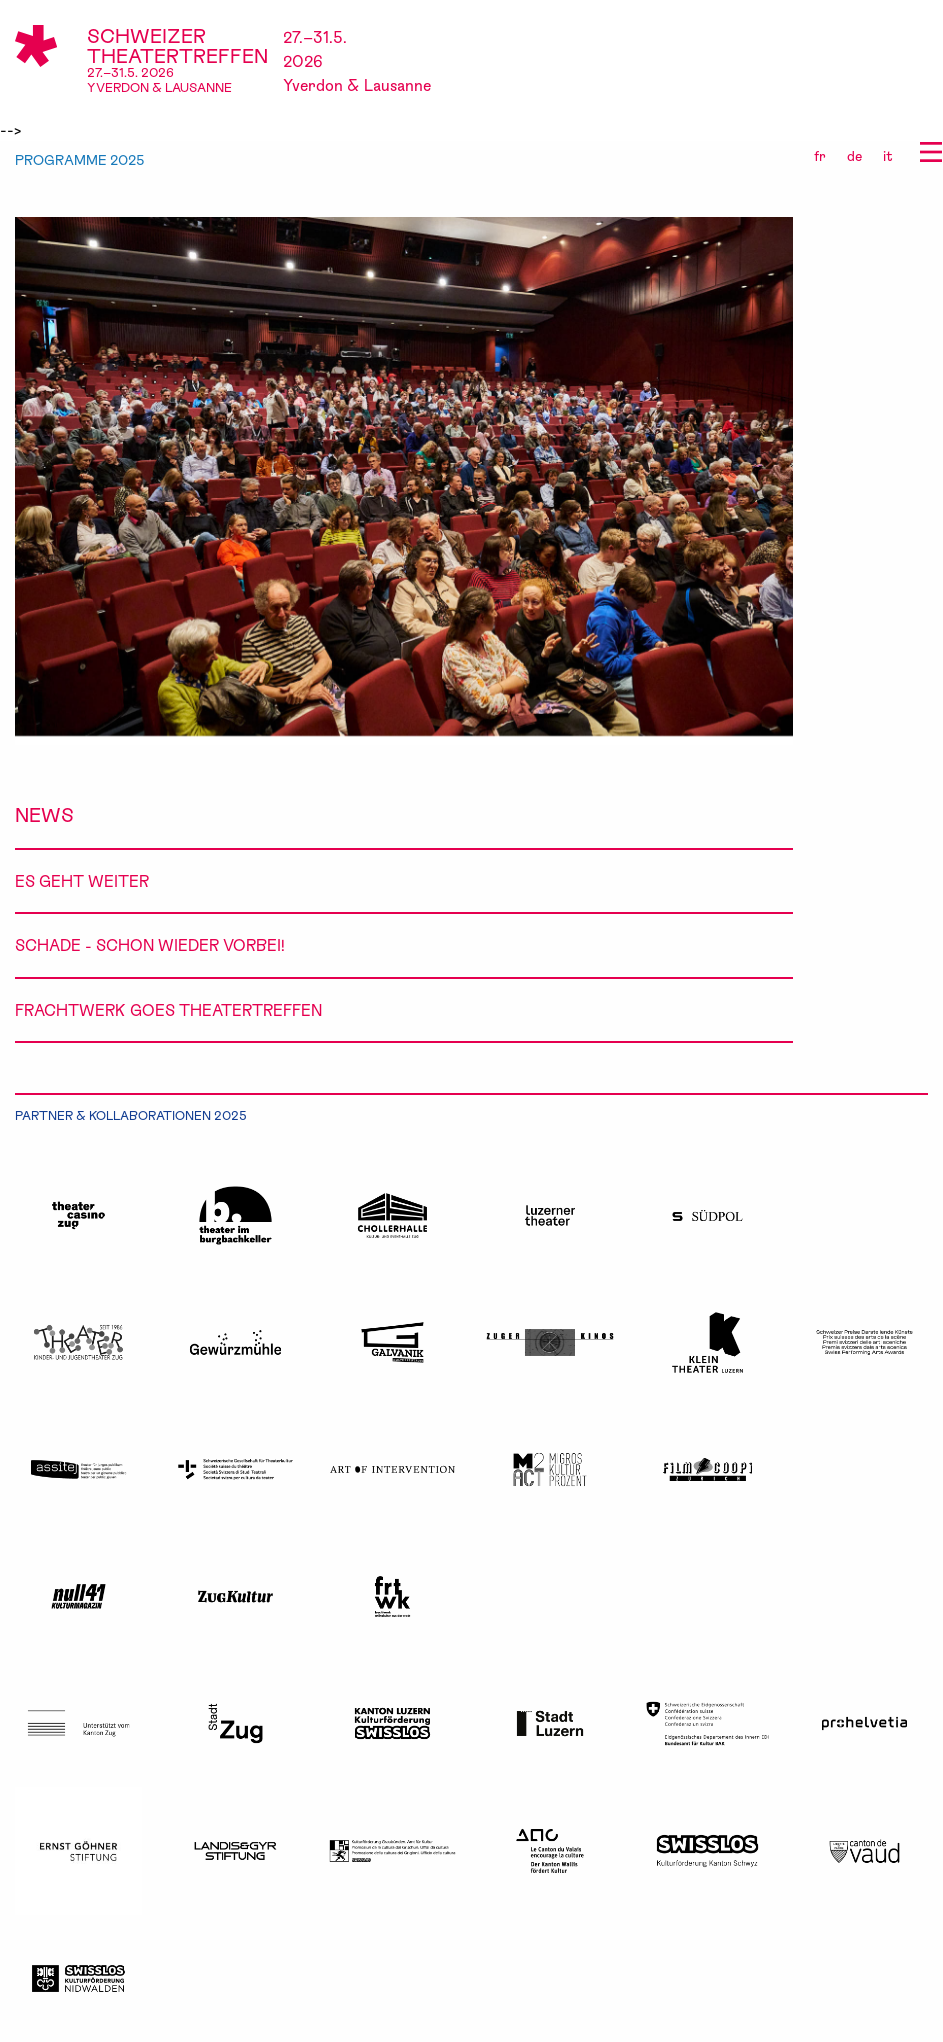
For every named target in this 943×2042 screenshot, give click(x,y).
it (888, 155)
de (854, 155)
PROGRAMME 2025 (80, 160)
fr (820, 155)
